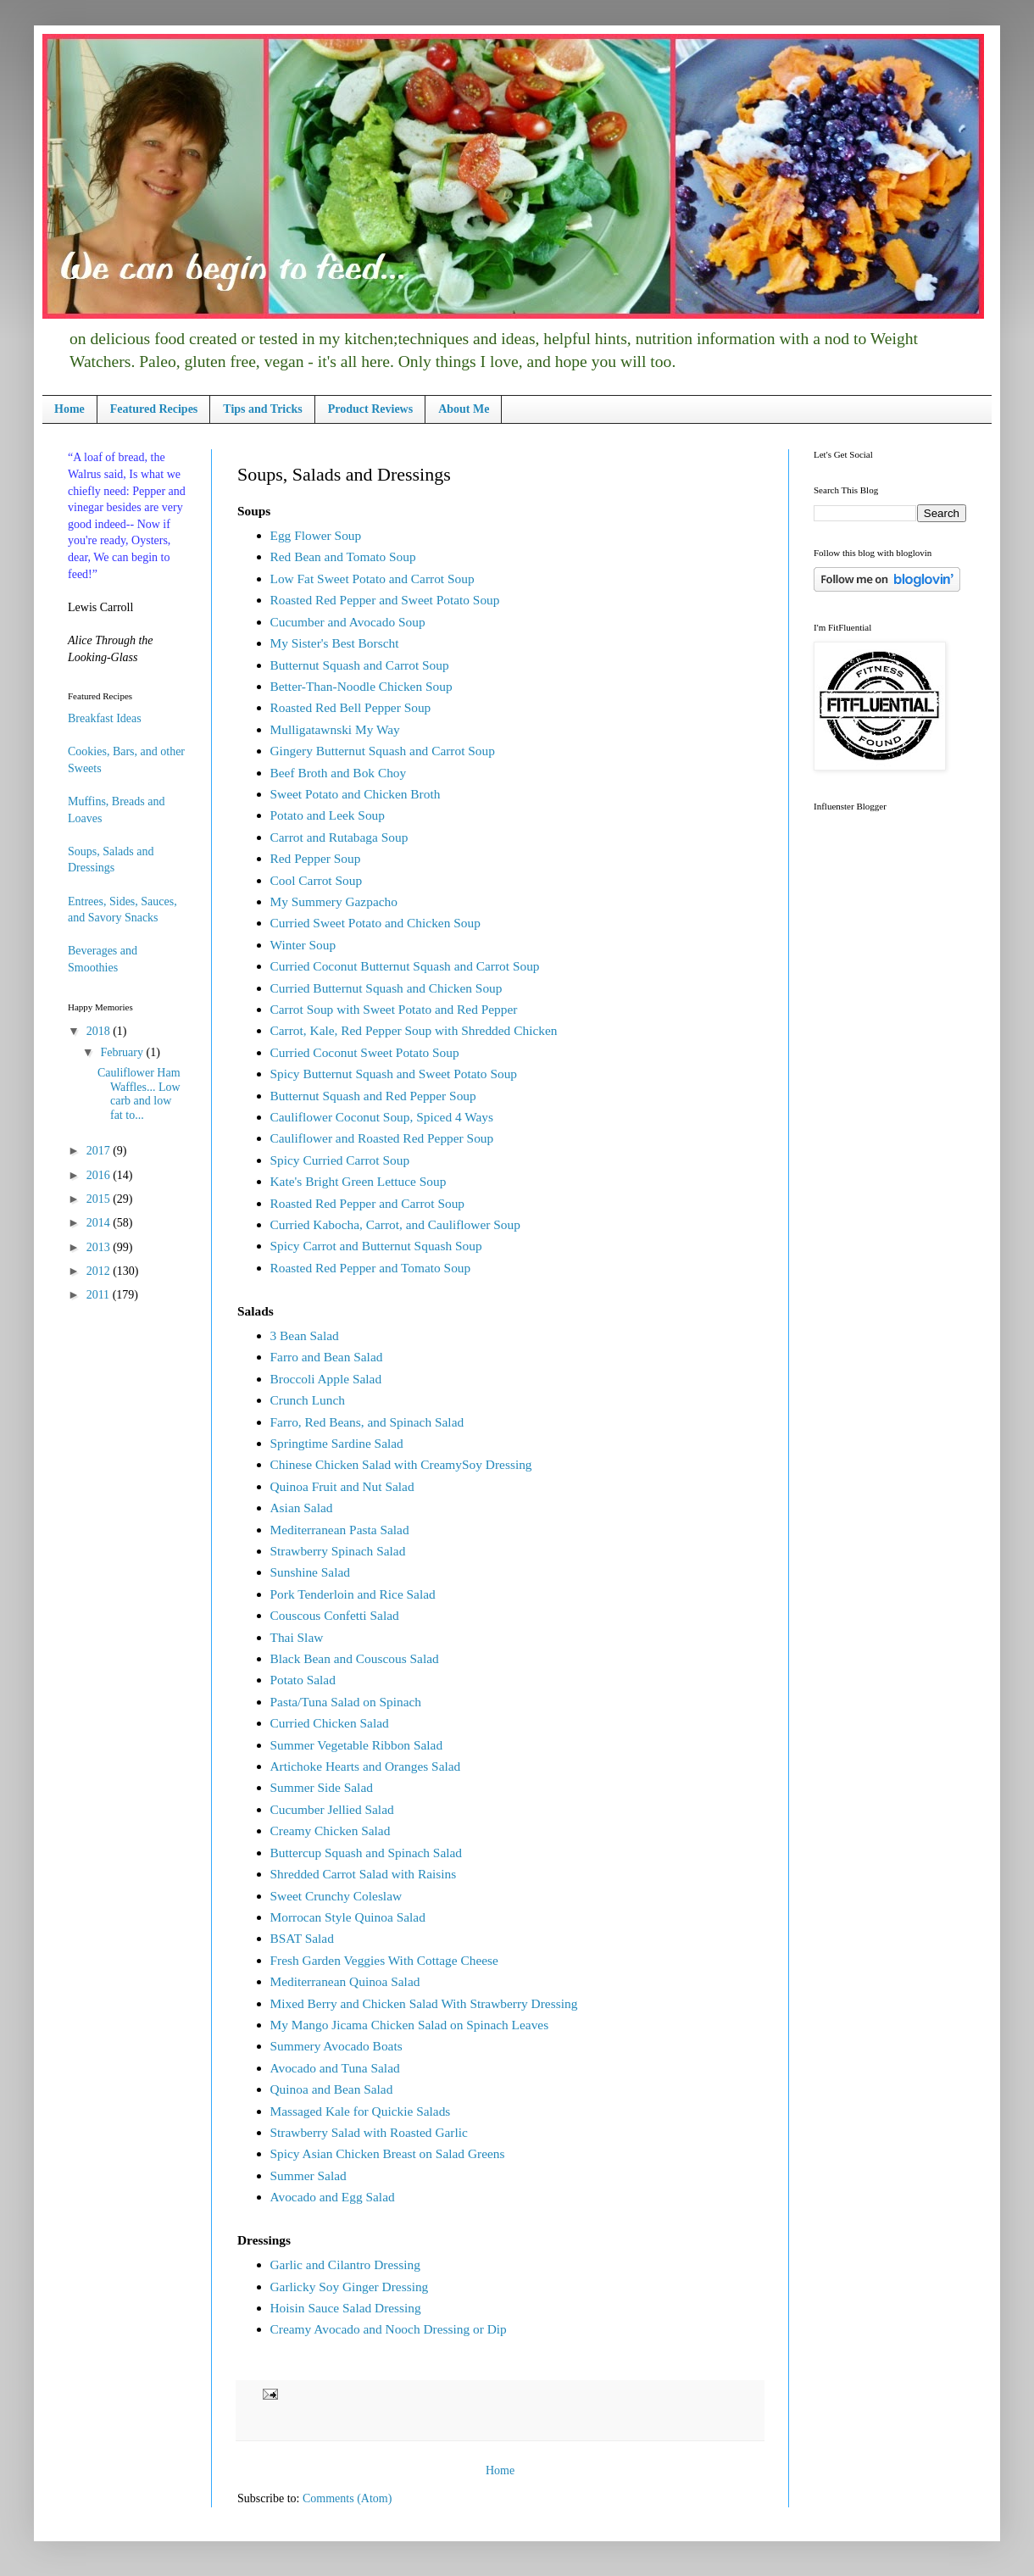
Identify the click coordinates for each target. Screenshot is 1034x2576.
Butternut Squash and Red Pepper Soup (373, 1095)
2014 (100, 1222)
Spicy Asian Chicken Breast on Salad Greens (387, 2153)
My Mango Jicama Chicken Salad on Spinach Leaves (409, 2024)
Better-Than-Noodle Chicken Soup (361, 686)
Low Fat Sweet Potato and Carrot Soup (372, 578)
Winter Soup (303, 944)
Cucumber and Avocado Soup (347, 622)
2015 (100, 1199)
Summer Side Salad (321, 1787)
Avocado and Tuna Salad (335, 2068)
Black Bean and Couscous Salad (354, 1658)
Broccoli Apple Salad (326, 1378)
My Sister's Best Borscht (334, 643)
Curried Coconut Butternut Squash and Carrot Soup (405, 966)
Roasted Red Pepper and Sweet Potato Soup (385, 600)
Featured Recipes (154, 409)
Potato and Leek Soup (328, 815)
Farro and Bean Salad (326, 1356)
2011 (99, 1294)
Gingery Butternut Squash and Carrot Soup (382, 750)
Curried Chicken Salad (329, 1723)
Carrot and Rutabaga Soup (339, 837)
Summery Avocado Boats (336, 2046)
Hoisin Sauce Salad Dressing (345, 2308)
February (123, 1052)
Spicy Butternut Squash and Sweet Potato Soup (394, 1073)
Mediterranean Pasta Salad (339, 1529)
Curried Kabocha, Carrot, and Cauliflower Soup (395, 1224)
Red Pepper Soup (315, 858)
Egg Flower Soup (316, 535)
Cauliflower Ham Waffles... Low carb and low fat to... (139, 1093)
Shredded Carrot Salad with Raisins (363, 1874)
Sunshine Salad (310, 1572)
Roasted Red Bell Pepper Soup (350, 707)
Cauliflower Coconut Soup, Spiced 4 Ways (382, 1117)
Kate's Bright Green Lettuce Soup (358, 1181)
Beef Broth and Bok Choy (338, 772)
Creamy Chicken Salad (330, 1830)
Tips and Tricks (262, 409)
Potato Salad (303, 1679)
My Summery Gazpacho (333, 901)
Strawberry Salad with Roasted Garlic (369, 2132)
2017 (100, 1150)
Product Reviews (370, 409)
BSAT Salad (302, 1938)
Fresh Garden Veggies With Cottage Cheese (384, 1960)
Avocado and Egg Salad (332, 2196)
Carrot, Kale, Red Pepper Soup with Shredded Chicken (414, 1030)
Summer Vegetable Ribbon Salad (356, 1745)
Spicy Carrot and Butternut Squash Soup (376, 1245)
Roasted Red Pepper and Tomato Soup (370, 1267)
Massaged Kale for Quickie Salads (360, 2111)
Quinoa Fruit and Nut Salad (342, 1486)
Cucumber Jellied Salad (332, 1809)
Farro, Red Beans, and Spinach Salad (367, 1422)
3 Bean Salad (304, 1335)
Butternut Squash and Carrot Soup (359, 665)
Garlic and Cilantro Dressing (345, 2264)
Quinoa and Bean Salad (331, 2089)
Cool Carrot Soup (316, 880)
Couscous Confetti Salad (334, 1615)
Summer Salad (308, 2175)
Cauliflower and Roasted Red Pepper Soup (382, 1138)
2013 (100, 1247)
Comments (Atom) (347, 2498)
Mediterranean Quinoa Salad (345, 1981)
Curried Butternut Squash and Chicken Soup (386, 988)
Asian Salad (301, 1507)
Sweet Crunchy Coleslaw (336, 1896)
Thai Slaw (297, 1637)
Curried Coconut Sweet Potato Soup (364, 1052)
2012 (100, 1271)
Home (69, 409)
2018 (100, 1031)
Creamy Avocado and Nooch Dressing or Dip (388, 2329)
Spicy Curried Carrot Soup (340, 1160)
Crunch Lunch (307, 1400)
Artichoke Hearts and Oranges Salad (365, 1766)
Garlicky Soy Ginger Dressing (349, 2286)
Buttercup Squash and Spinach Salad (366, 1852)
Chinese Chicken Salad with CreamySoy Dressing (401, 1464)
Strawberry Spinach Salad (338, 1551)
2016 (100, 1175)
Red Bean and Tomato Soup (343, 556)
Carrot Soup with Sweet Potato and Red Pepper (394, 1009)
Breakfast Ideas (105, 718)
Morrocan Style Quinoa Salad (347, 1917)
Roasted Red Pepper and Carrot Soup (367, 1203)
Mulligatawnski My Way (335, 729)
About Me (463, 409)
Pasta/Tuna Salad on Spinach (346, 1701)
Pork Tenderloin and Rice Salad (353, 1594)
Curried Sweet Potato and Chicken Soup (375, 922)
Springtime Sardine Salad (336, 1443)
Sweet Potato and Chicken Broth (355, 794)
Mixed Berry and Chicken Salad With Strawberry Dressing (424, 2003)
